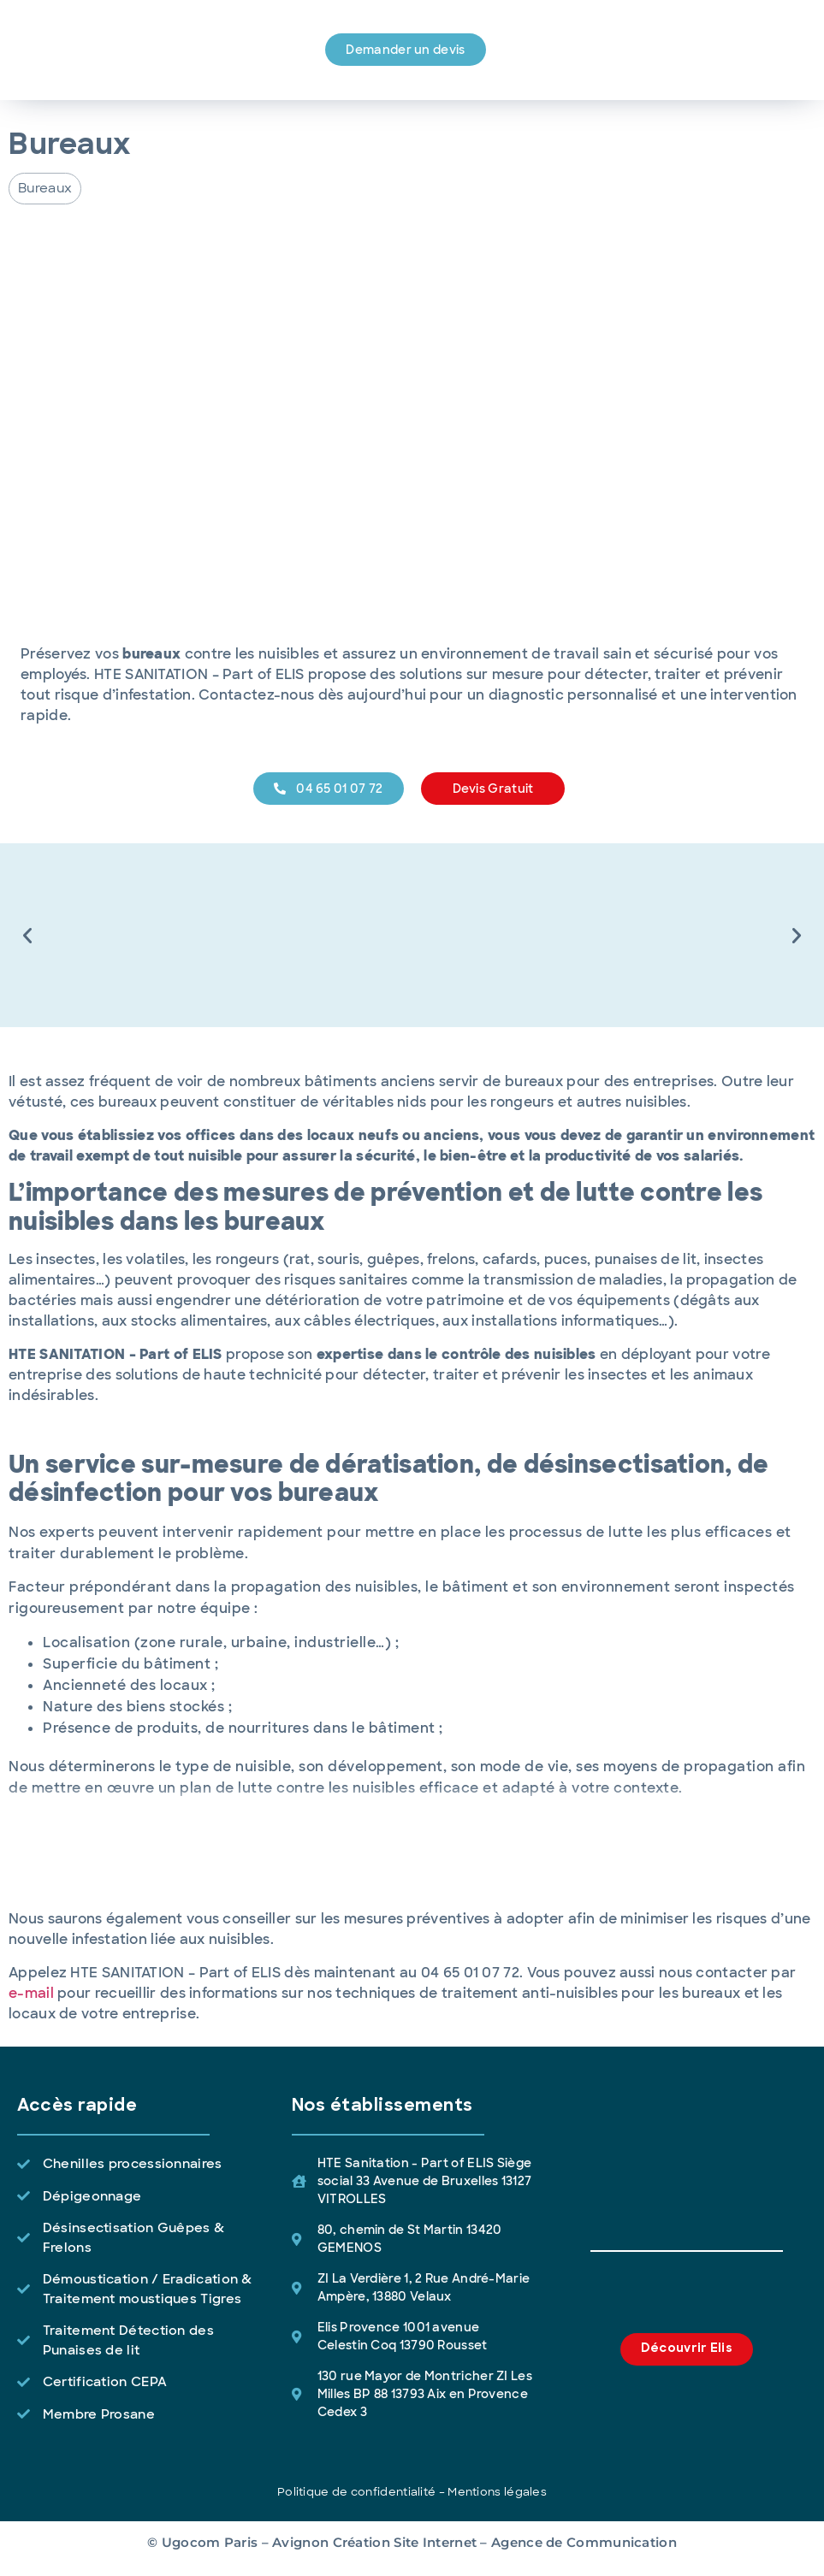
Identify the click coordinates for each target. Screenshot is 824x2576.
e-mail (31, 1993)
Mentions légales (497, 2491)
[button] (45, 188)
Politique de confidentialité (356, 2491)
